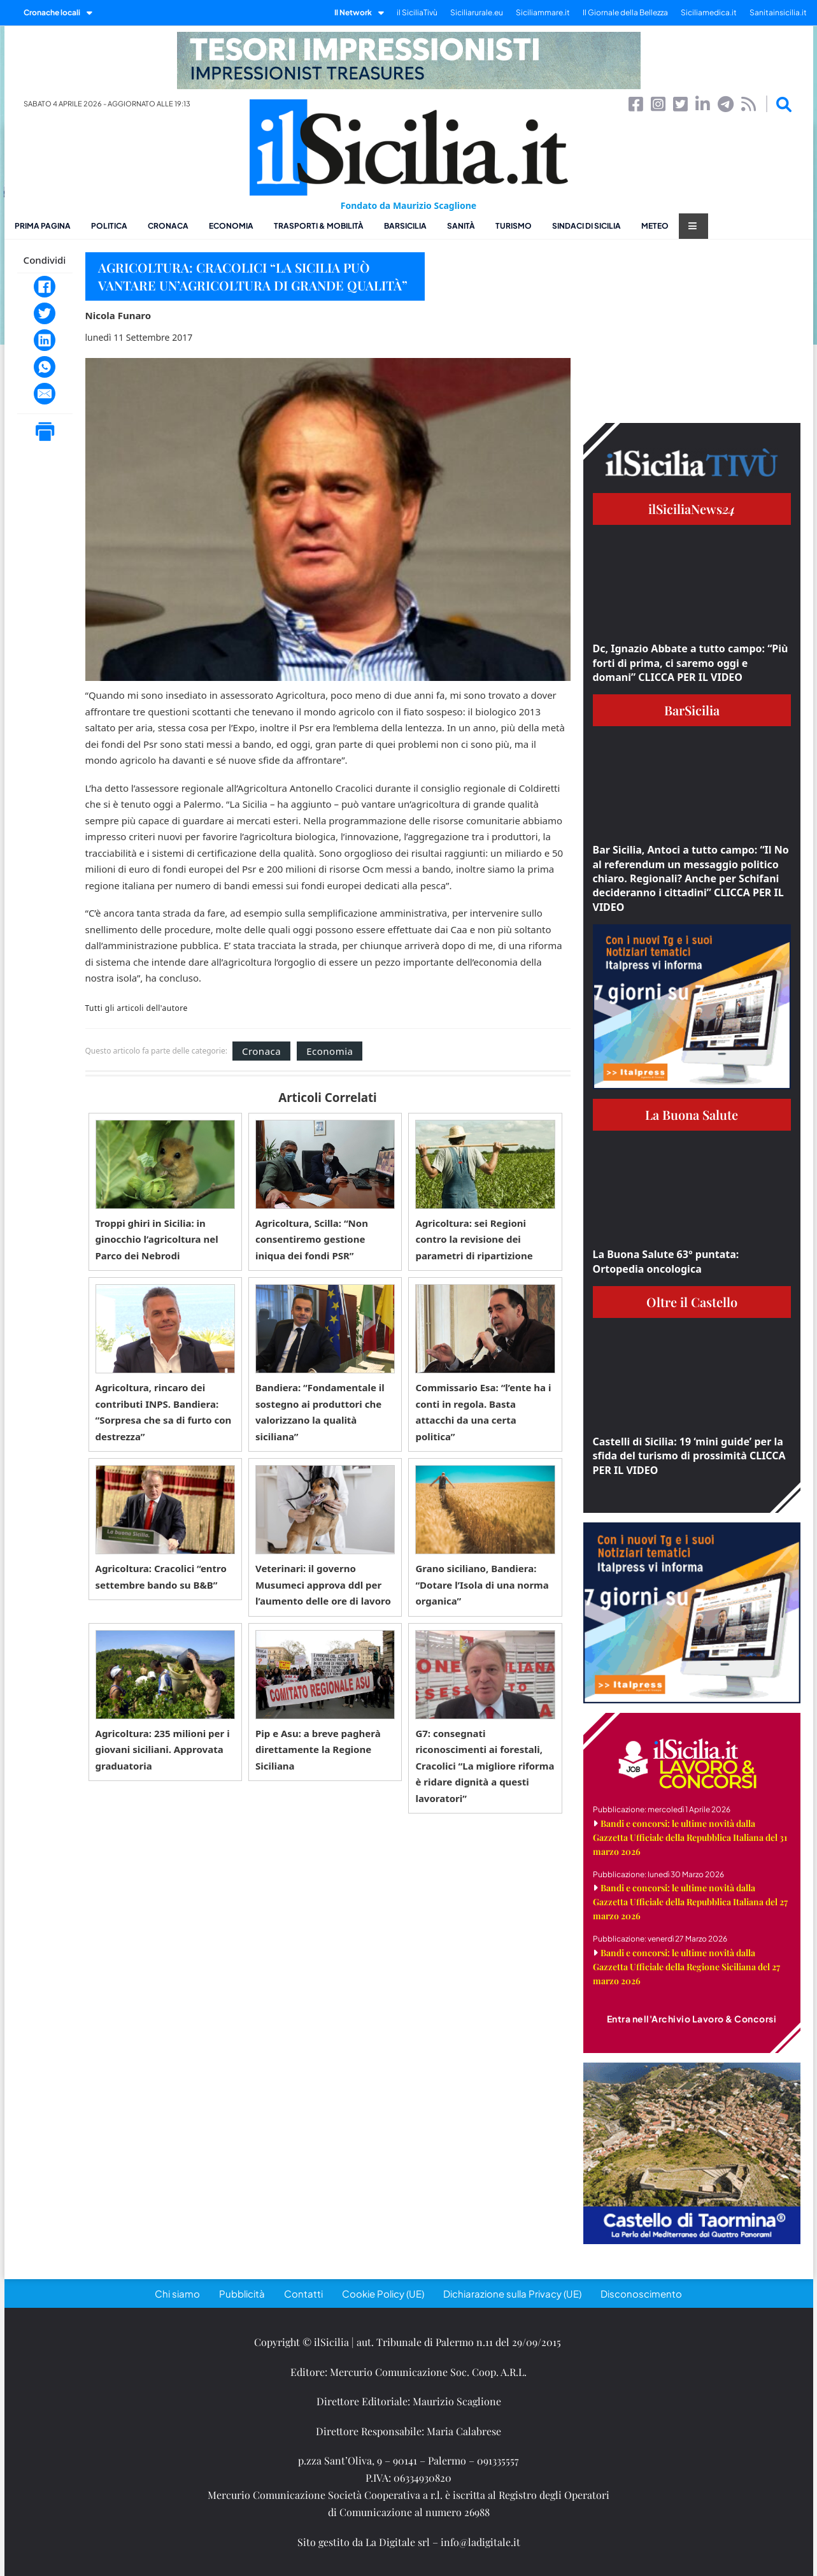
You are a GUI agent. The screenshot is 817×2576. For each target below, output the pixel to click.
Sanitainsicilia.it (778, 12)
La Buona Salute (691, 1114)
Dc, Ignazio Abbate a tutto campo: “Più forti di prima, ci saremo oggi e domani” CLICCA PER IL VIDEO (690, 662)
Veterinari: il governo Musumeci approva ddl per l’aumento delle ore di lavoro (323, 1584)
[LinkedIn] (44, 340)
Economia (231, 226)
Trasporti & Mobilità (319, 226)
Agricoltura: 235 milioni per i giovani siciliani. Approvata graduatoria (163, 1749)
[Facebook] (44, 286)
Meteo (655, 226)
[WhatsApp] (44, 367)
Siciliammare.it (543, 12)
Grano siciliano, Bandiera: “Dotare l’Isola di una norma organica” (481, 1584)
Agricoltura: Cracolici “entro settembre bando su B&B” (161, 1576)
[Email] (44, 393)
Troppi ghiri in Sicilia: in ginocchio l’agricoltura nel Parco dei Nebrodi (157, 1239)
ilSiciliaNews (691, 508)
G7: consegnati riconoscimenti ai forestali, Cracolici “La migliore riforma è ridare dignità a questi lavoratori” (484, 1766)
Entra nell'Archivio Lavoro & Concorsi (692, 2018)
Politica (109, 226)
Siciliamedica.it (709, 12)
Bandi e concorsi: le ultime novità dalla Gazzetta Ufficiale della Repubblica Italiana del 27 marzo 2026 (690, 1902)
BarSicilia (405, 226)
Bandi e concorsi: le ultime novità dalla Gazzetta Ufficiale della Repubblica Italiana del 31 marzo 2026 (690, 1837)
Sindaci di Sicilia (586, 226)
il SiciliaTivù (417, 12)
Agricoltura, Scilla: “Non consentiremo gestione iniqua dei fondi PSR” (311, 1239)
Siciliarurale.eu (476, 12)
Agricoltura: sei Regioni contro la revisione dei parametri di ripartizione (473, 1239)
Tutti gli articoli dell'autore (136, 1008)
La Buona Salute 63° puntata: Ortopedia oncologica (666, 1261)
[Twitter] (44, 313)
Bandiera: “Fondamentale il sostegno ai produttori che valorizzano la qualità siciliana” (320, 1412)
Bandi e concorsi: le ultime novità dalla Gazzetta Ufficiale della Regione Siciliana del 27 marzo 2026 (686, 1967)
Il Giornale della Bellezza (625, 12)
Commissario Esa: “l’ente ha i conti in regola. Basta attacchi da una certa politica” (483, 1412)
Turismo (513, 226)
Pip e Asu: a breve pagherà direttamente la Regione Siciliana (318, 1749)
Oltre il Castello (691, 1301)
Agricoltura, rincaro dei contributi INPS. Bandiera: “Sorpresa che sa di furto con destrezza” (164, 1412)
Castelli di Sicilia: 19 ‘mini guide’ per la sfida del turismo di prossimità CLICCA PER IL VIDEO (689, 1456)
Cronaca (168, 226)
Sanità (461, 226)
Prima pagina (43, 226)
